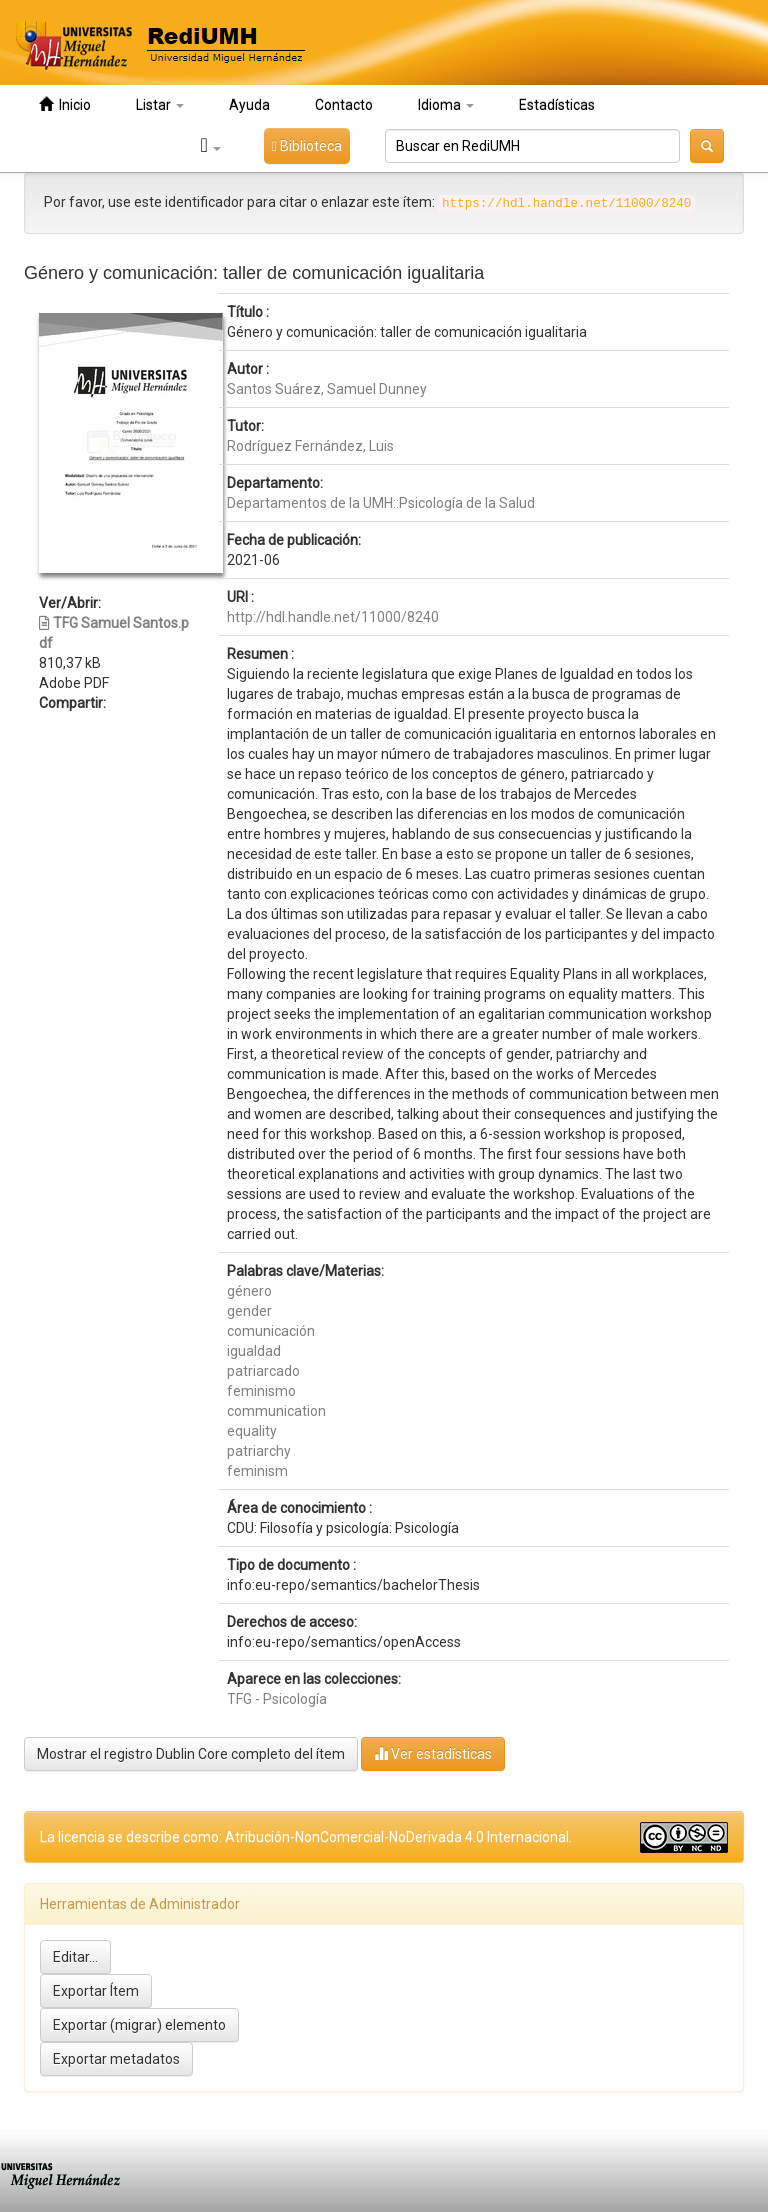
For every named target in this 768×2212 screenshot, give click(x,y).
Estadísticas (557, 105)
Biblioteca (307, 146)
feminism (257, 1471)
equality (252, 1431)
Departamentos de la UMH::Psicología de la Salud (381, 503)
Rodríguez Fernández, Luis (310, 446)
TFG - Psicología (277, 1699)
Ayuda (249, 105)
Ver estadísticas (433, 1753)
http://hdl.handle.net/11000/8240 (333, 617)
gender (249, 1311)
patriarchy (259, 1451)
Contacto (344, 105)
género (249, 1291)
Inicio (65, 104)
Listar (160, 105)
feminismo (261, 1391)
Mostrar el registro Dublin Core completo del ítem (191, 1754)
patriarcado (263, 1371)
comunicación (271, 1331)
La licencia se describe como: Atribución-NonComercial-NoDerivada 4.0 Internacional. (306, 1837)
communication (276, 1411)
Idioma (446, 105)
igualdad (254, 1351)
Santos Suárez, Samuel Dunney (327, 389)
